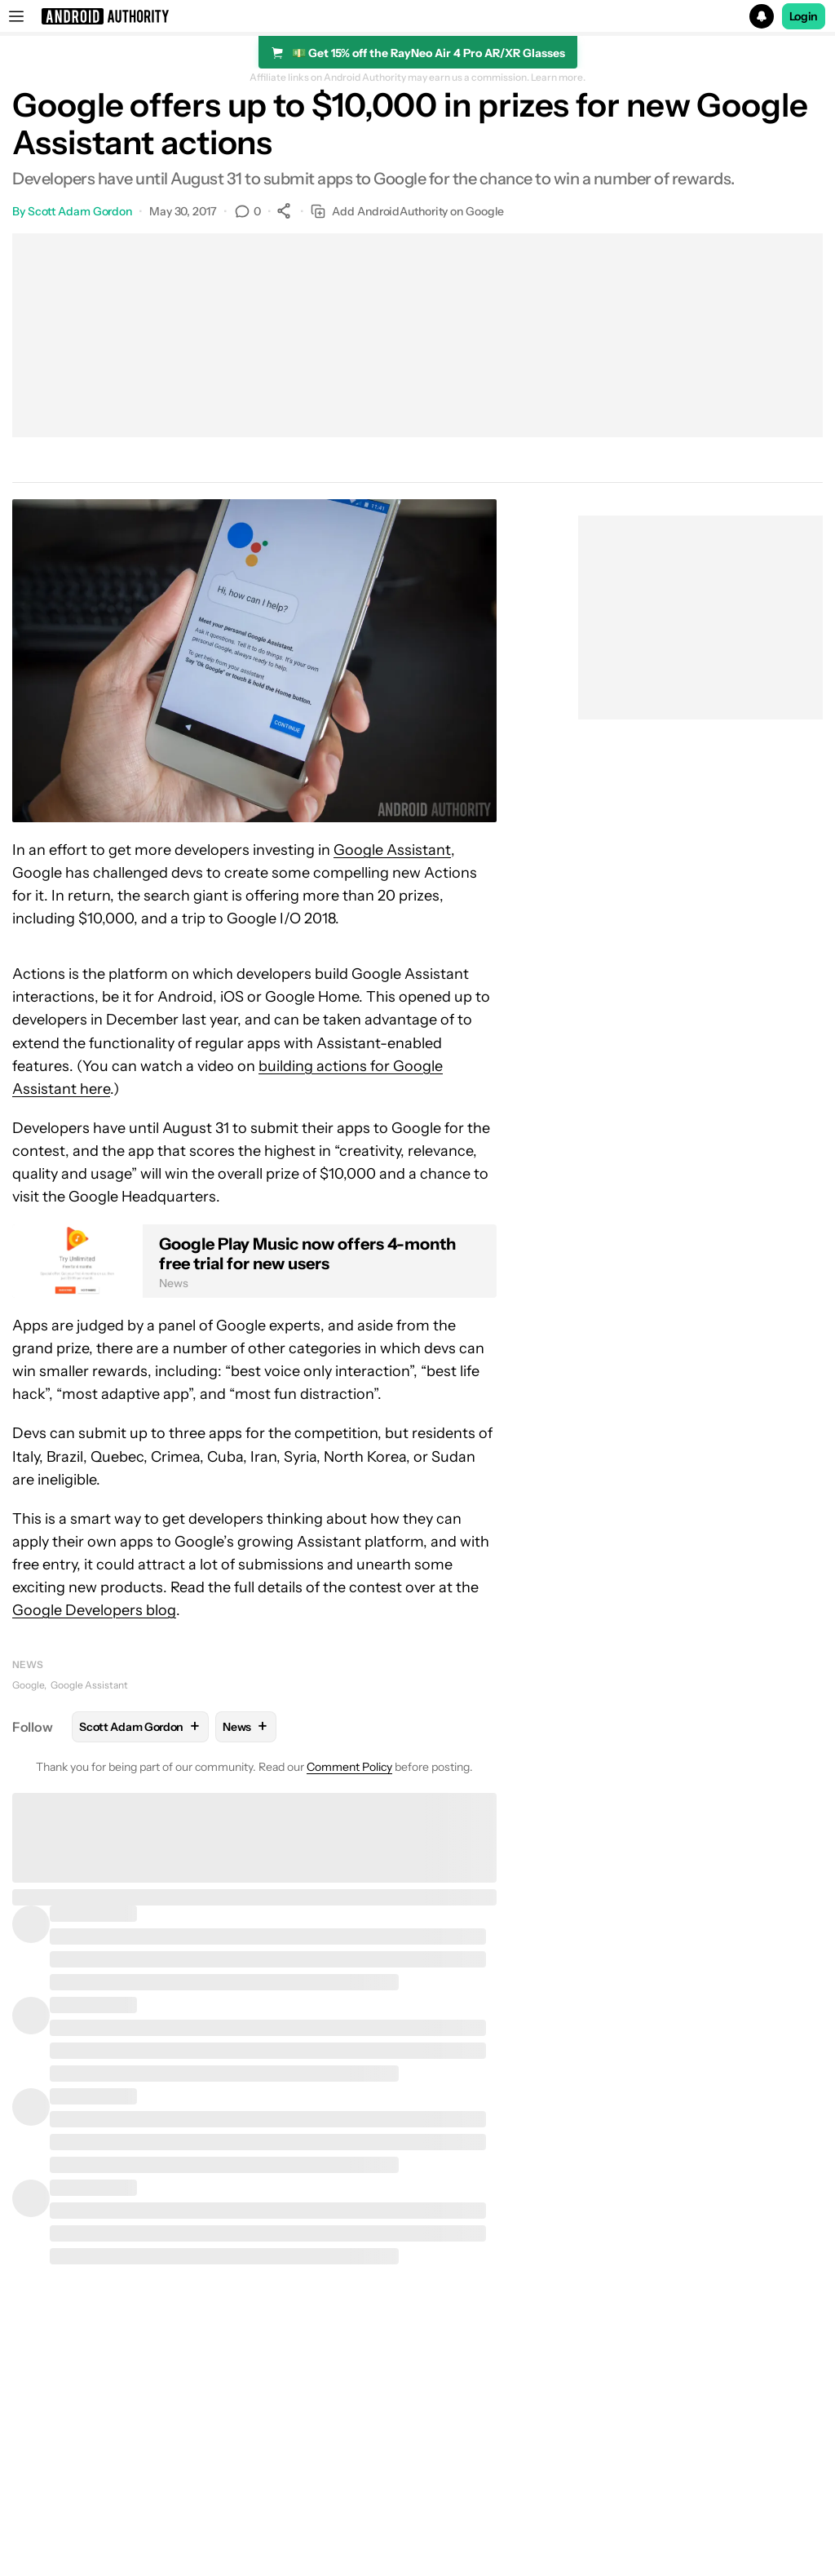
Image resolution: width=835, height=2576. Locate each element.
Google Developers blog (94, 1610)
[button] (417, 16)
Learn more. (558, 77)
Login (804, 16)
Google (28, 1685)
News (27, 1664)
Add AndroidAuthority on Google (407, 211)
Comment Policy (349, 1766)
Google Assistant (392, 850)
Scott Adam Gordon (80, 211)
